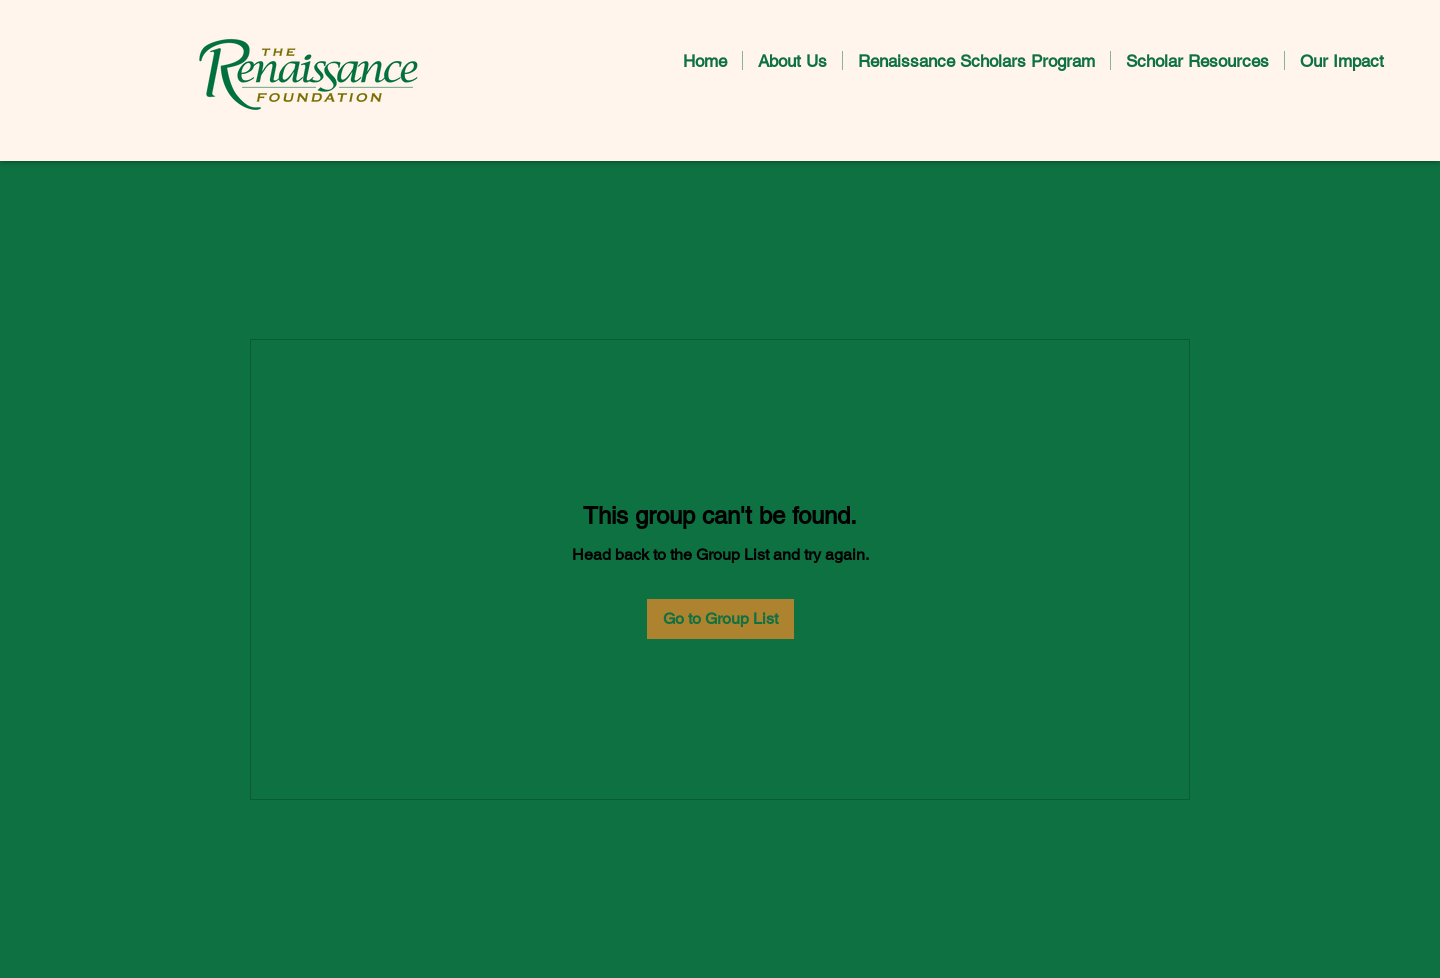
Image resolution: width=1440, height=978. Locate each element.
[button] (792, 60)
